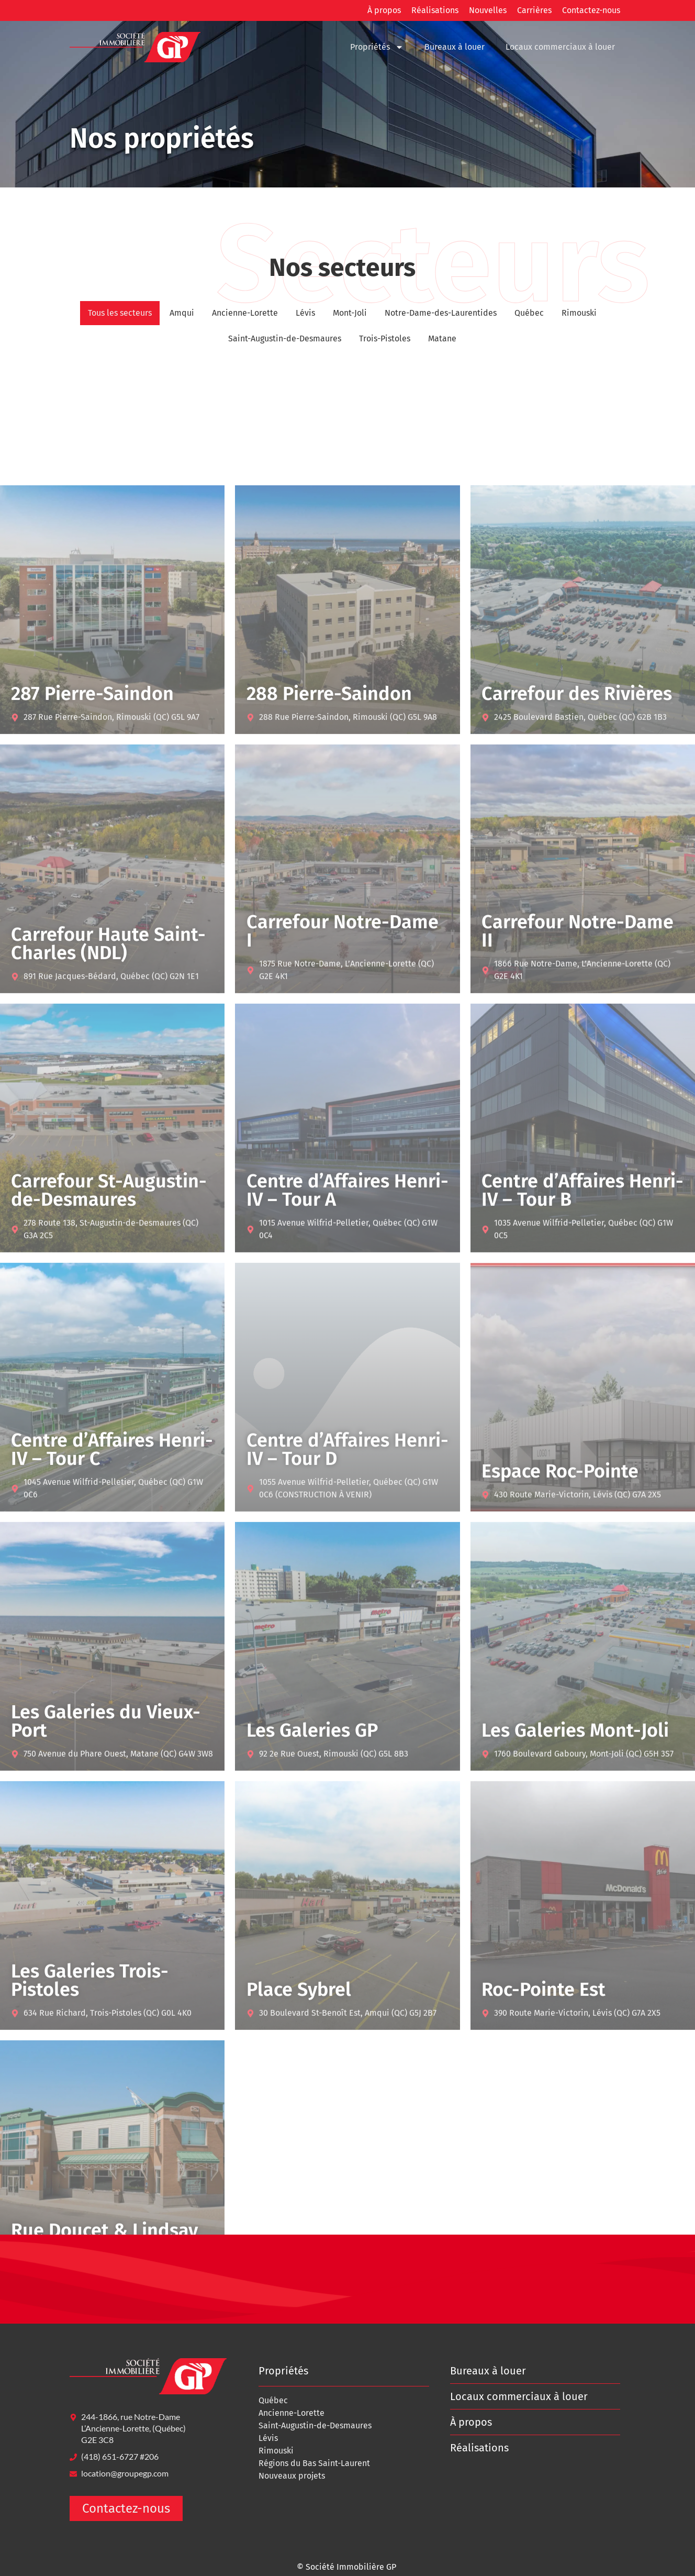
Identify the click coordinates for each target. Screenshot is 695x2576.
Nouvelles (488, 10)
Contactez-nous (591, 10)
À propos (384, 10)
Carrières (534, 10)
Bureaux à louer (454, 47)
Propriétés (376, 47)
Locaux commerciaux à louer (560, 47)
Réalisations (434, 10)
